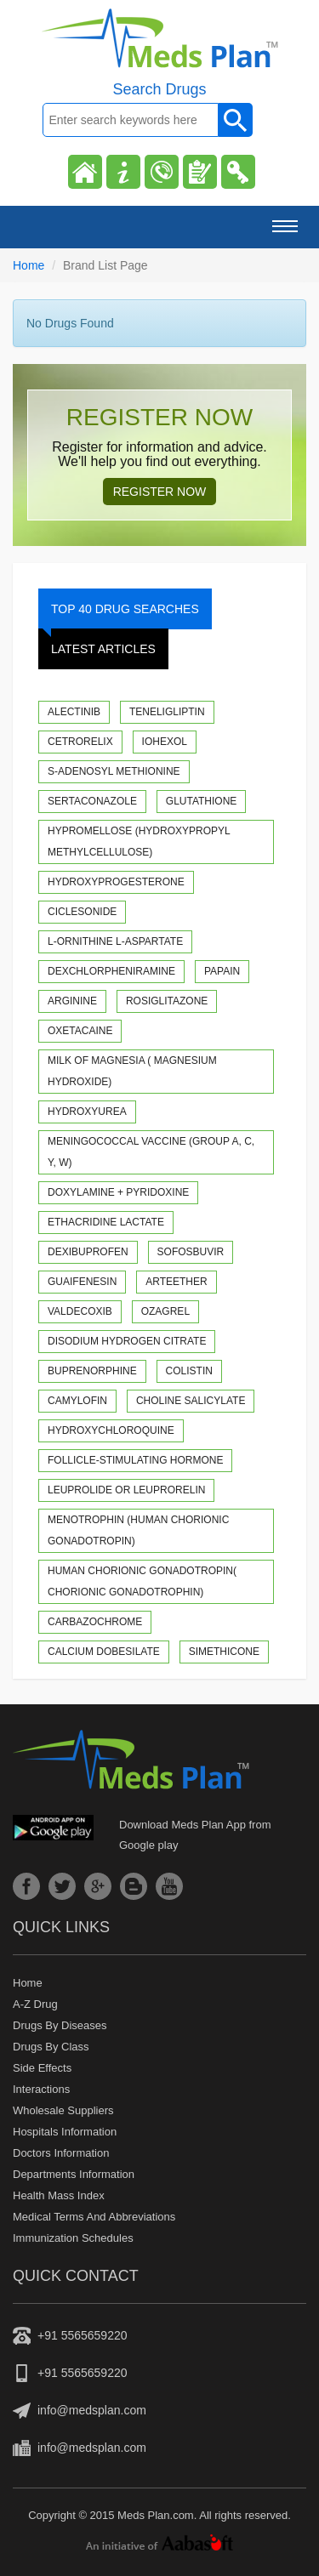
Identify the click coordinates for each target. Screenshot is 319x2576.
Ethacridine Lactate (106, 1222)
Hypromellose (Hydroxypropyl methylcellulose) (139, 841)
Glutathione (201, 801)
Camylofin (77, 1401)
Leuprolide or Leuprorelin (126, 1490)
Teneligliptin (167, 712)
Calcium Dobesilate (104, 1652)
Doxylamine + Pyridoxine (118, 1192)
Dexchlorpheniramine (111, 971)
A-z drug (35, 2004)
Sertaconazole (92, 801)
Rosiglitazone (167, 1001)
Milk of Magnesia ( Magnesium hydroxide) (132, 1071)
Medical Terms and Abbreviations (94, 2216)
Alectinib (74, 712)
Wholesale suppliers (63, 2110)
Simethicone (224, 1652)
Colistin (189, 1371)
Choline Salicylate (190, 1401)
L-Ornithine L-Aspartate (115, 941)
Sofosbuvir (191, 1252)
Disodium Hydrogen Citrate (127, 1341)
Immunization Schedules (73, 2238)
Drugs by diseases (60, 2025)
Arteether (176, 1282)
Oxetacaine (80, 1031)
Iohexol (164, 742)
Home (28, 265)
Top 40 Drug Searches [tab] (118, 615)
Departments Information (73, 2174)
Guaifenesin (82, 1282)
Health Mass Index (59, 2195)
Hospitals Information (65, 2131)
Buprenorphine (92, 1371)
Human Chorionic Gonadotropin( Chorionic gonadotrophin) (142, 1581)
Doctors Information (61, 2153)
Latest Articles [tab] (103, 649)
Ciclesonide (82, 912)
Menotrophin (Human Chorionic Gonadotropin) (138, 1530)
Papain (222, 971)
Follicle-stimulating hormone (135, 1460)
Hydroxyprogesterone (116, 882)
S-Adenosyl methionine (114, 771)
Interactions (41, 2089)
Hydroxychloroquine (111, 1430)
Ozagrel (165, 1311)
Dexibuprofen (88, 1252)
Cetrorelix (80, 742)
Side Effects (42, 2067)
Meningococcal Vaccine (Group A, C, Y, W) (151, 1152)
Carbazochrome (95, 1622)
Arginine (72, 1001)
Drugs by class (51, 2046)
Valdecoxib (80, 1311)
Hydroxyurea (87, 1111)
